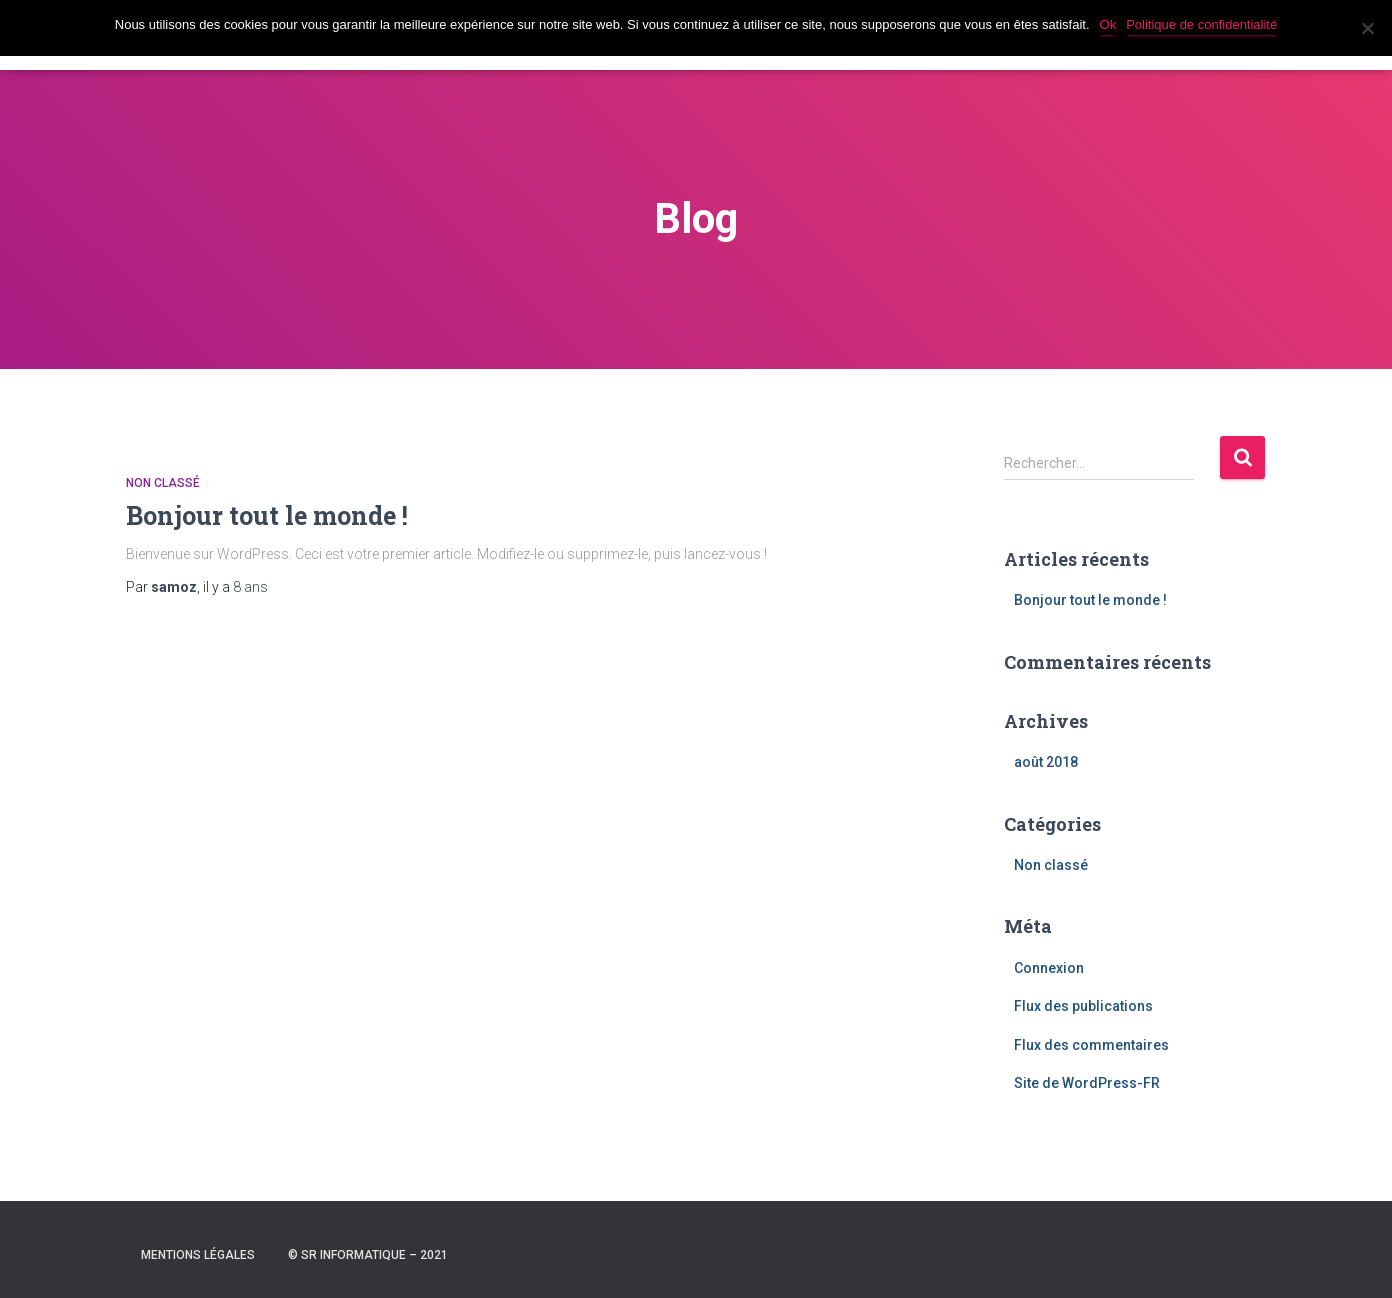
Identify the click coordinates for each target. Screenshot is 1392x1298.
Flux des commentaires (1091, 1045)
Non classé (163, 483)
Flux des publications (1083, 1006)
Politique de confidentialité (1201, 24)
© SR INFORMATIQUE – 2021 (368, 1255)
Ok (1108, 24)
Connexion (1049, 968)
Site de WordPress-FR (1087, 1083)
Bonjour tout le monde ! (267, 515)
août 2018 (1046, 762)
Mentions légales (198, 1255)
